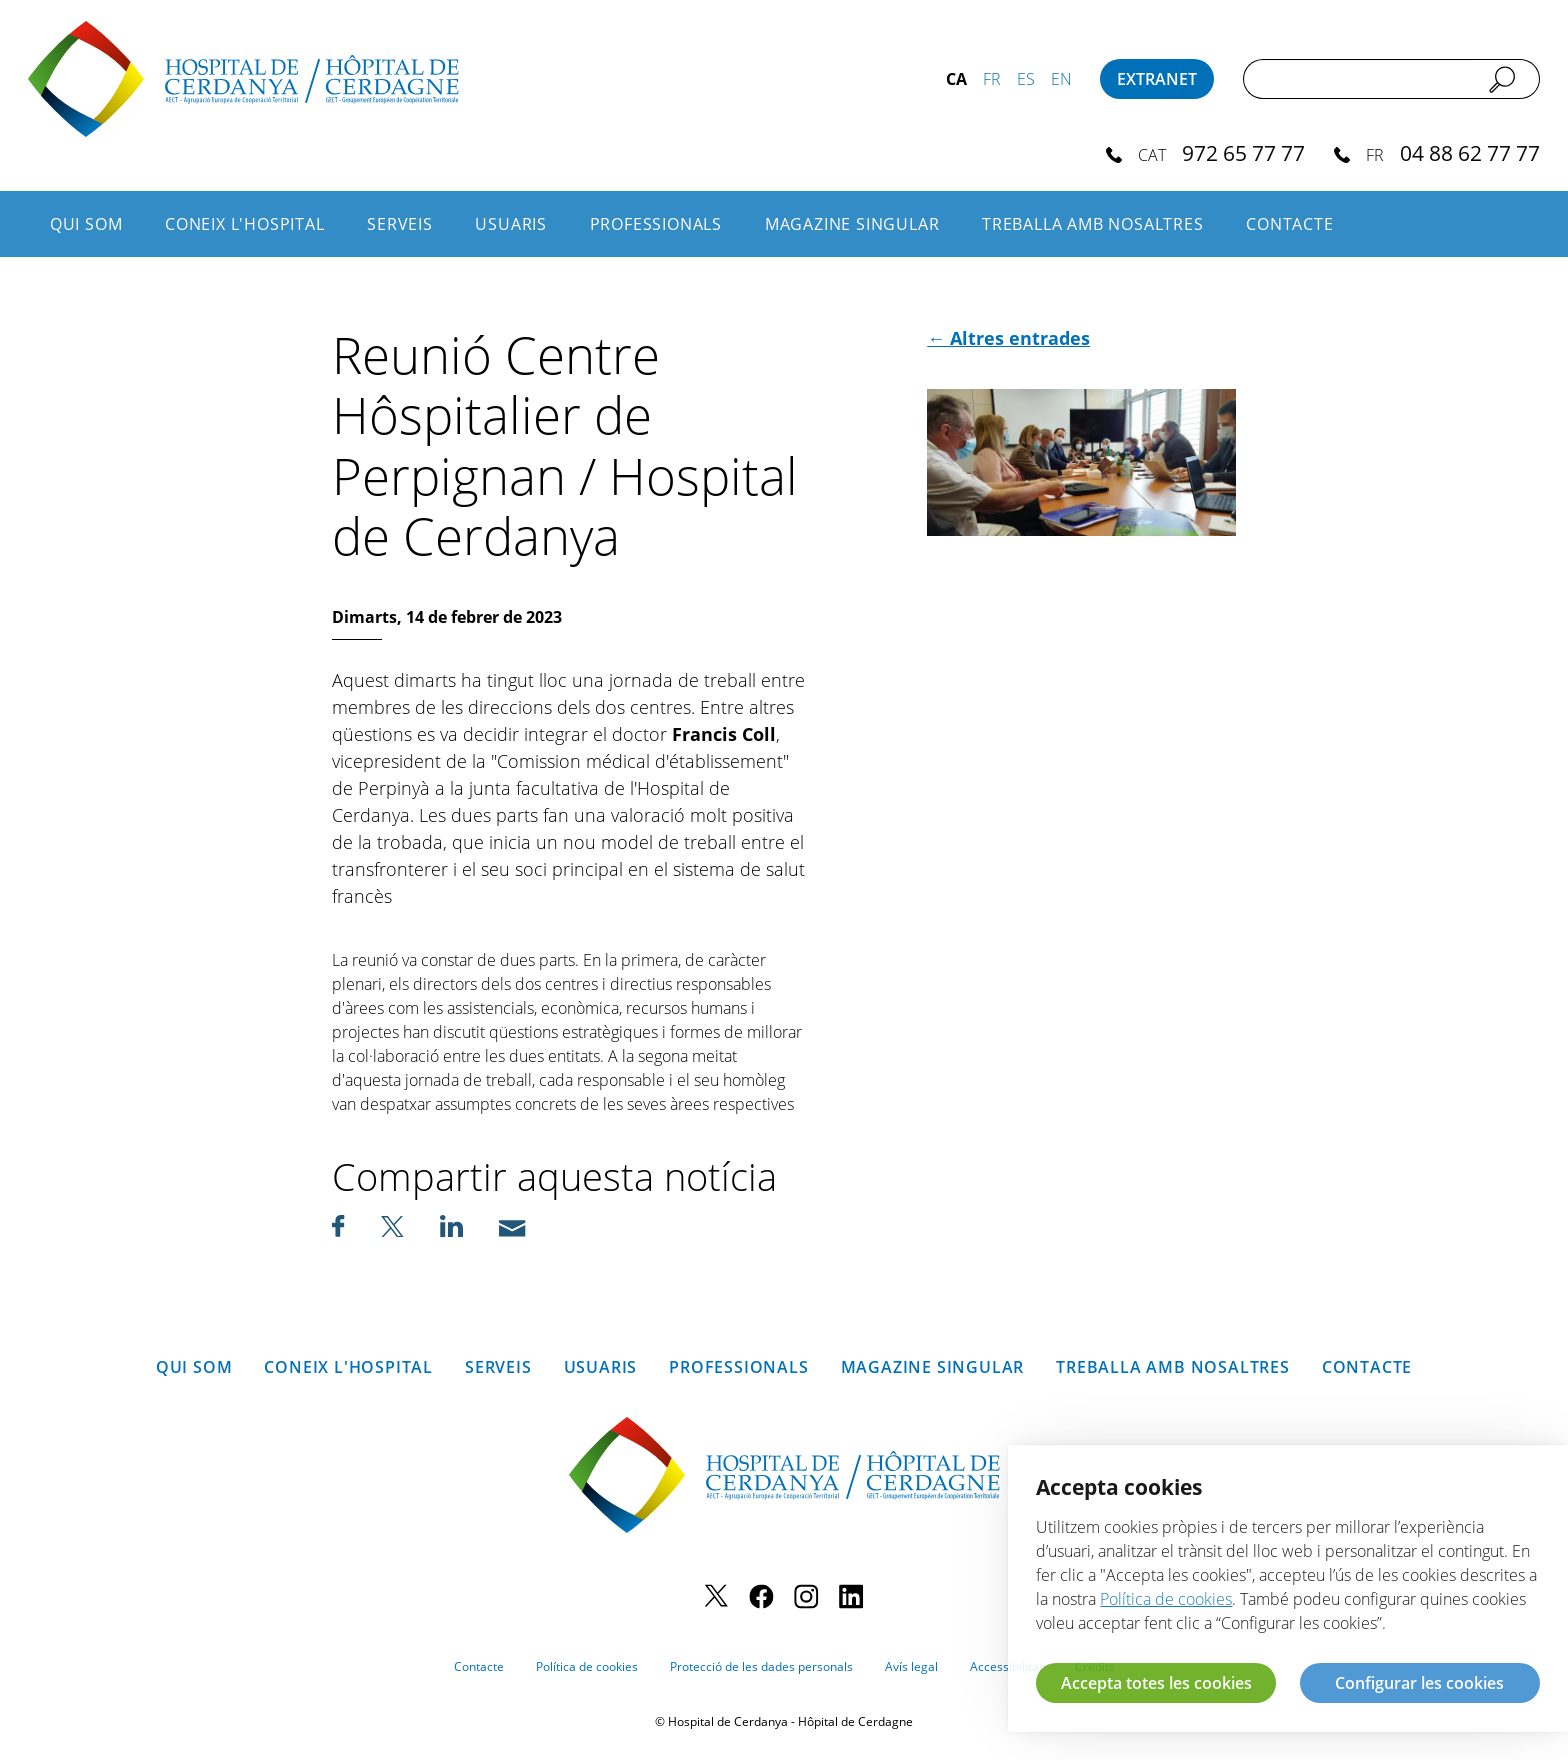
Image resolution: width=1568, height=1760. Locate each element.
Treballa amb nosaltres (1093, 224)
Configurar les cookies (1419, 1683)
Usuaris (511, 224)
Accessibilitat (1006, 1666)
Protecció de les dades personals (761, 1666)
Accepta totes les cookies (1156, 1683)
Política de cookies (587, 1666)
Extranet (1157, 79)
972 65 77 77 (1243, 152)
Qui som (86, 224)
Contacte (1289, 224)
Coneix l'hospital (245, 224)
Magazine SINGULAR (852, 224)
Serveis (400, 224)
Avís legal (911, 1666)
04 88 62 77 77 (1470, 152)
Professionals (656, 224)
